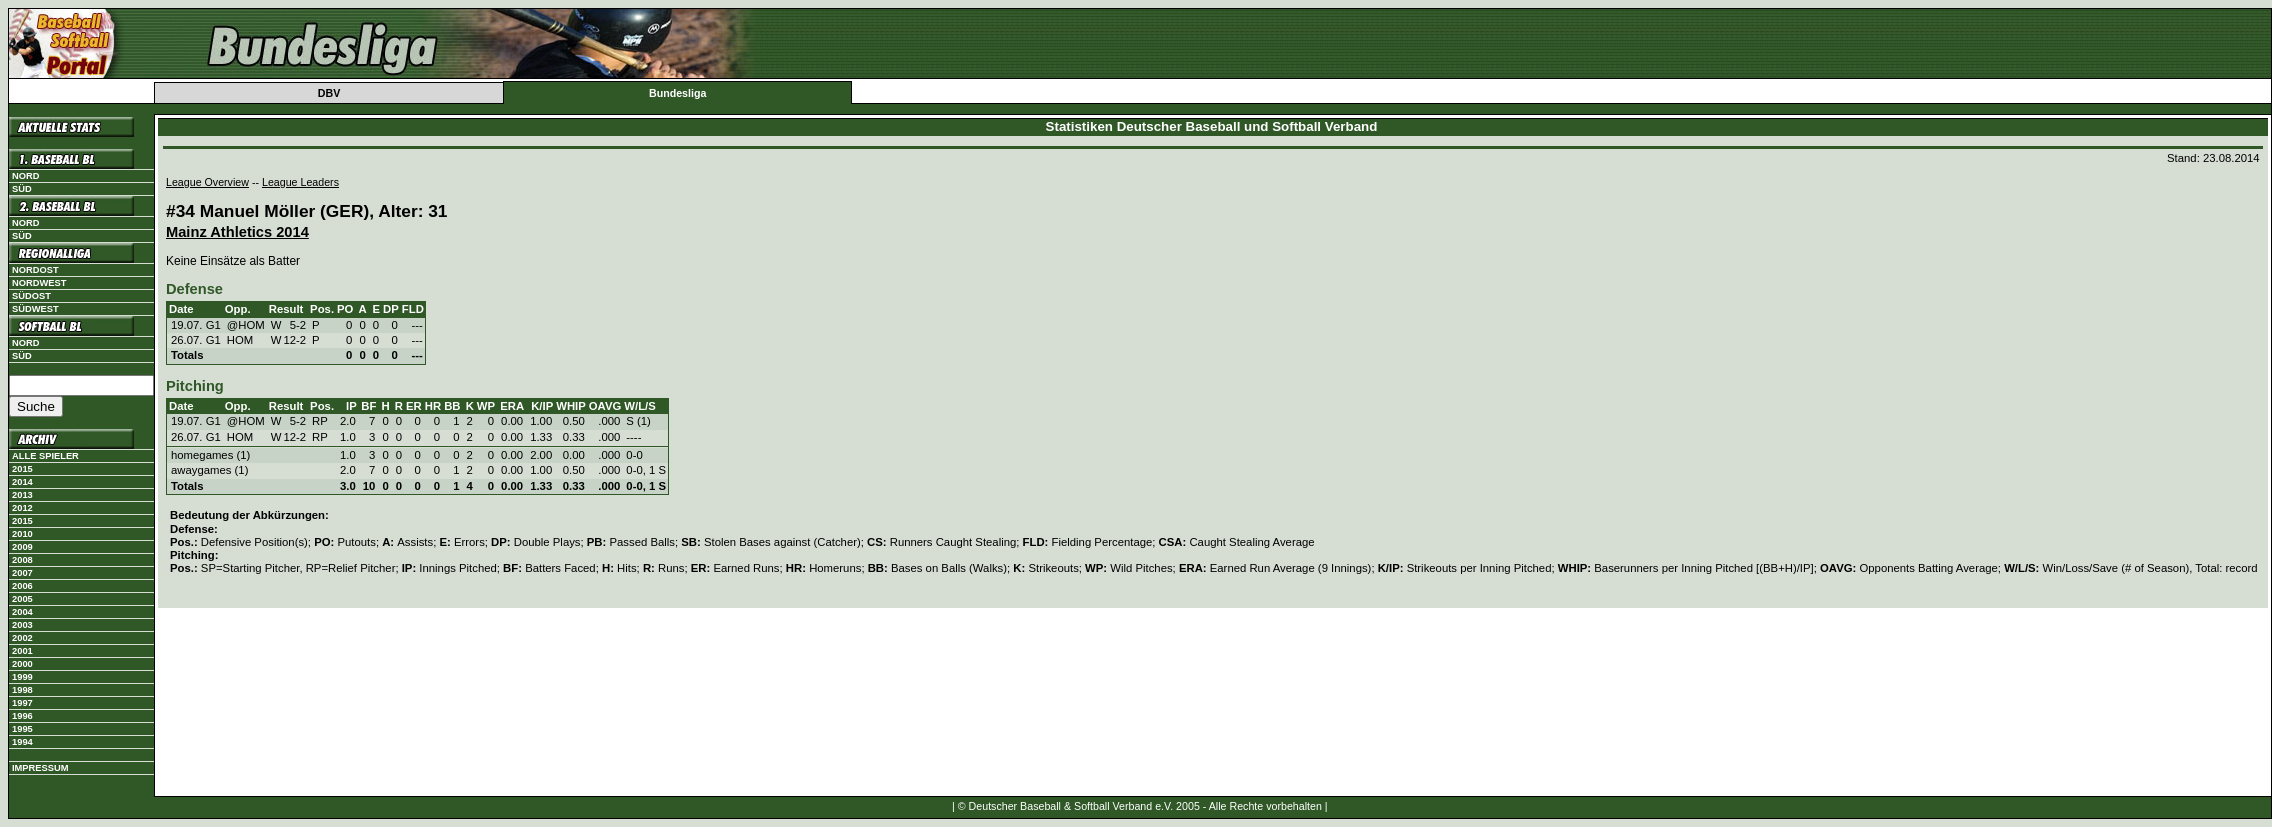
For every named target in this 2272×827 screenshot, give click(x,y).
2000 (22, 664)
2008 (22, 560)
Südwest (35, 309)
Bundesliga (677, 93)
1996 (22, 716)
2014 (22, 482)
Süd (22, 189)
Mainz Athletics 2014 (237, 232)
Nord (25, 176)
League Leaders (300, 182)
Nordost (35, 270)
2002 (22, 638)
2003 (22, 625)
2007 (22, 573)
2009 (22, 547)
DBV (329, 93)
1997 (22, 703)
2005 (22, 599)
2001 (22, 651)
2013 (22, 495)
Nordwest (39, 283)
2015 (22, 469)
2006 (22, 586)
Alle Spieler (45, 456)
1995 (22, 729)
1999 (22, 677)
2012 (22, 508)
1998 (22, 690)
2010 (22, 534)
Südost (31, 296)
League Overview (207, 182)
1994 (22, 742)
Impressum (40, 768)
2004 (22, 612)
